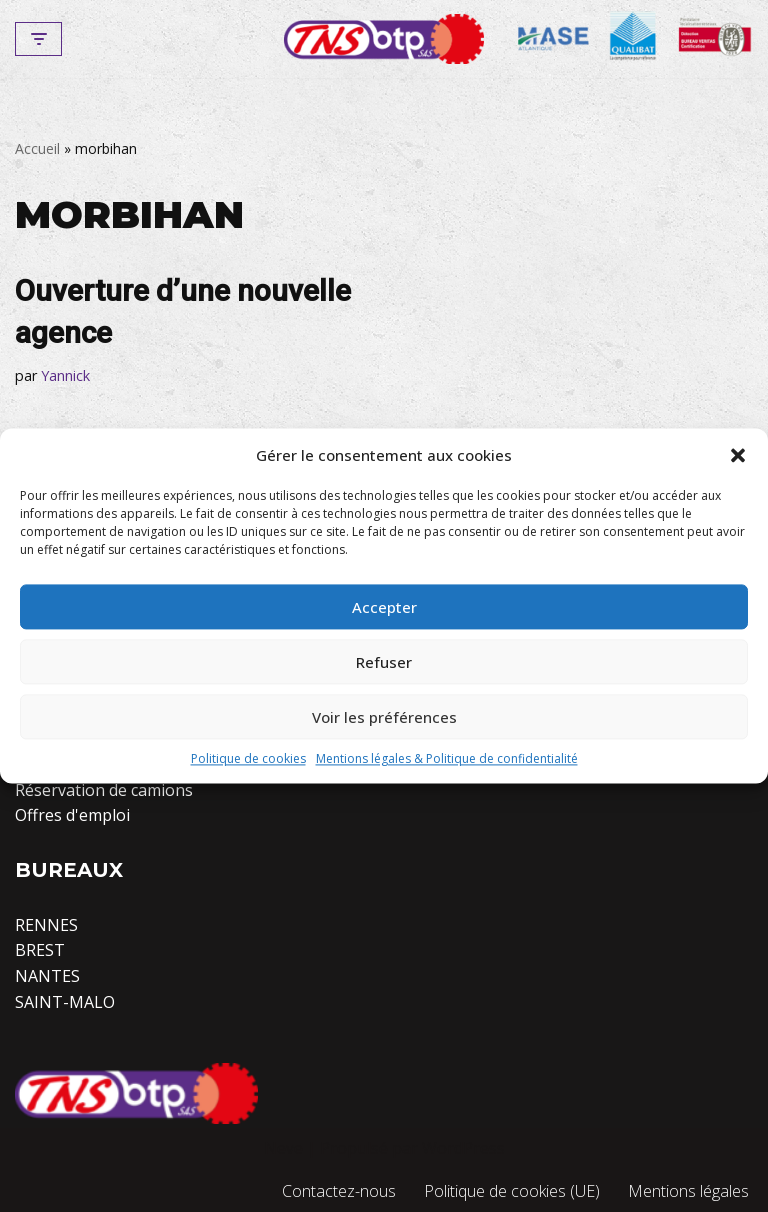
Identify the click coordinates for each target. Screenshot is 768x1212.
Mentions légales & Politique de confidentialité (447, 758)
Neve (283, 1148)
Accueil (37, 148)
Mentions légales (688, 1191)
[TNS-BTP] (384, 39)
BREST (40, 950)
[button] (738, 455)
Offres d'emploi (72, 815)
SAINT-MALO (65, 1002)
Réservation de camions (104, 790)
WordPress (463, 1148)
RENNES (46, 925)
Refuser (384, 662)
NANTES (47, 976)
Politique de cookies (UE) (512, 1191)
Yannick (65, 375)
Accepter (384, 607)
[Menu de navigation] (38, 39)
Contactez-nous (339, 1191)
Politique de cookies (248, 758)
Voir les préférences (384, 717)
